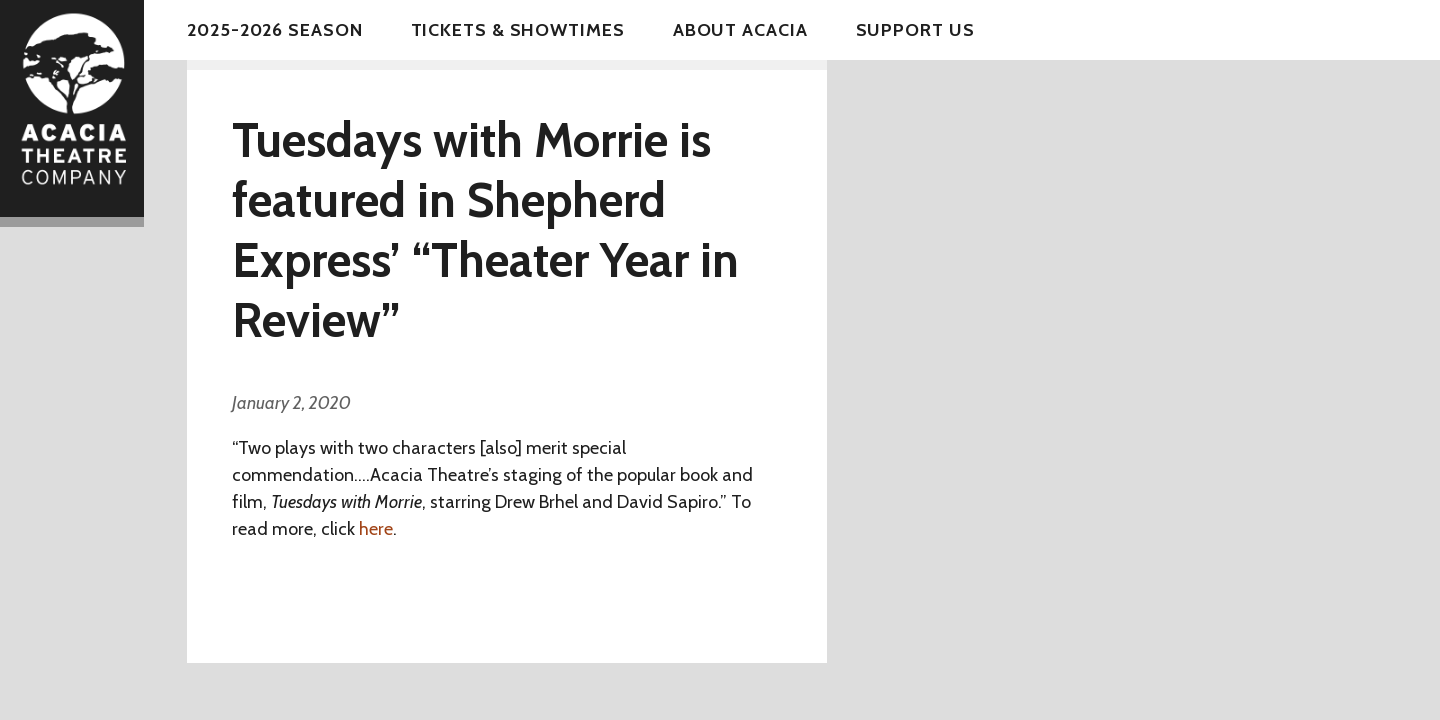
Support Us (915, 30)
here (376, 529)
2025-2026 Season (274, 30)
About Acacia (740, 30)
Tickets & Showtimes (518, 30)
